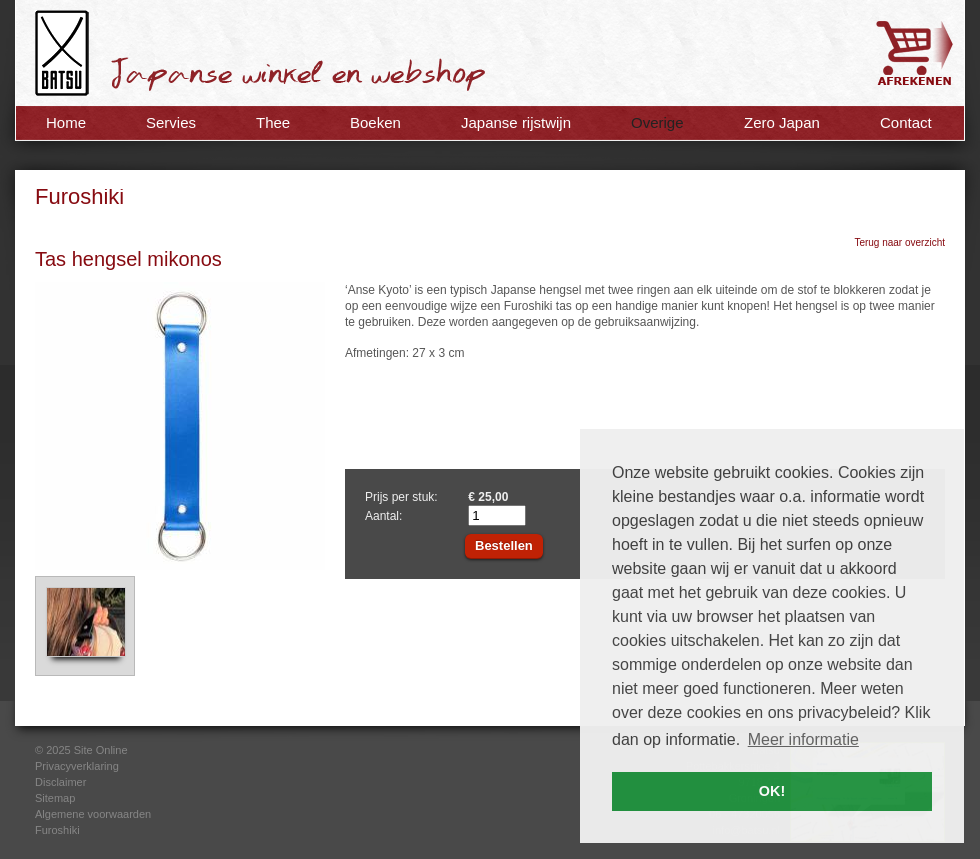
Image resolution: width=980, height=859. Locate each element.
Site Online (101, 750)
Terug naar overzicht (899, 242)
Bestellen (504, 545)
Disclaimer (60, 782)
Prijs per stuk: (401, 497)
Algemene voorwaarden (93, 814)
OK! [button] (772, 791)
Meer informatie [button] (803, 739)
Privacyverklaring (77, 766)
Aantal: (383, 516)
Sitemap (55, 798)
